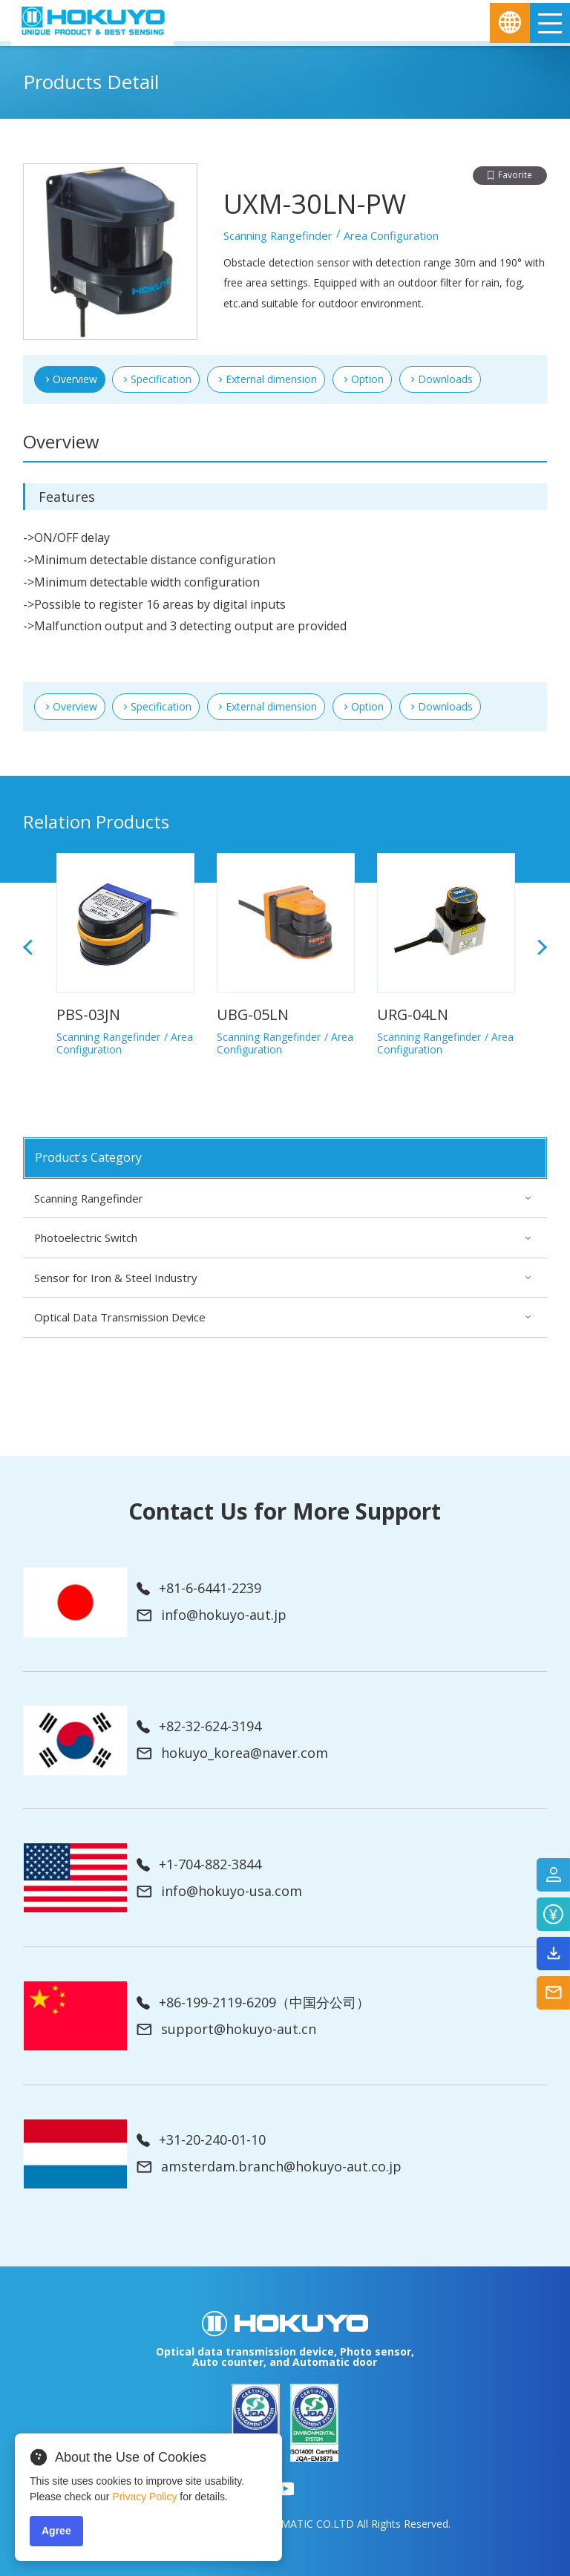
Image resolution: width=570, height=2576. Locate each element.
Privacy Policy (144, 2497)
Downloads (445, 379)
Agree (56, 2531)
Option (367, 379)
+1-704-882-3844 (199, 1864)
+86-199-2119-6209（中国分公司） (253, 2003)
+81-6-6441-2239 (199, 1588)
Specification (161, 379)
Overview (75, 706)
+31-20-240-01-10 (201, 2140)
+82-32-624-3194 (199, 1726)
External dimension (271, 379)
